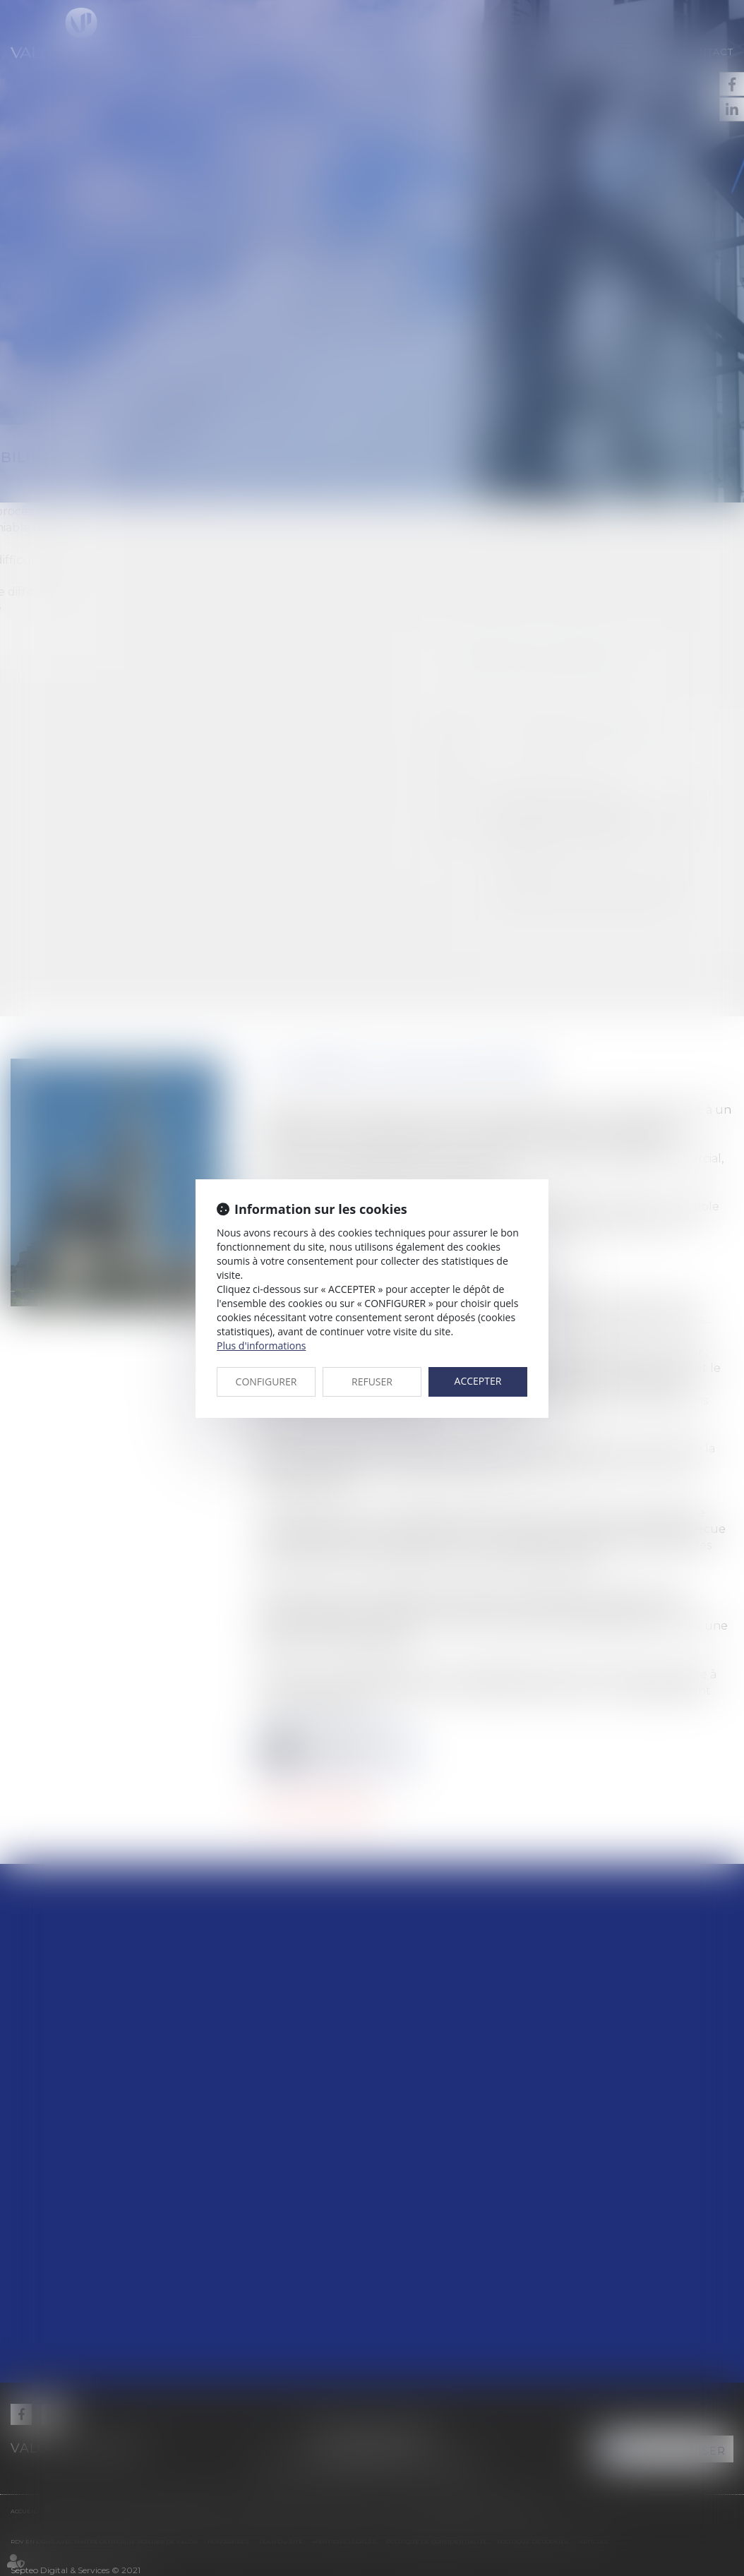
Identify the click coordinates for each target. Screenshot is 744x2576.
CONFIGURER (266, 1381)
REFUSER (372, 1381)
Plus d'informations (261, 1345)
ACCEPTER (478, 1381)
